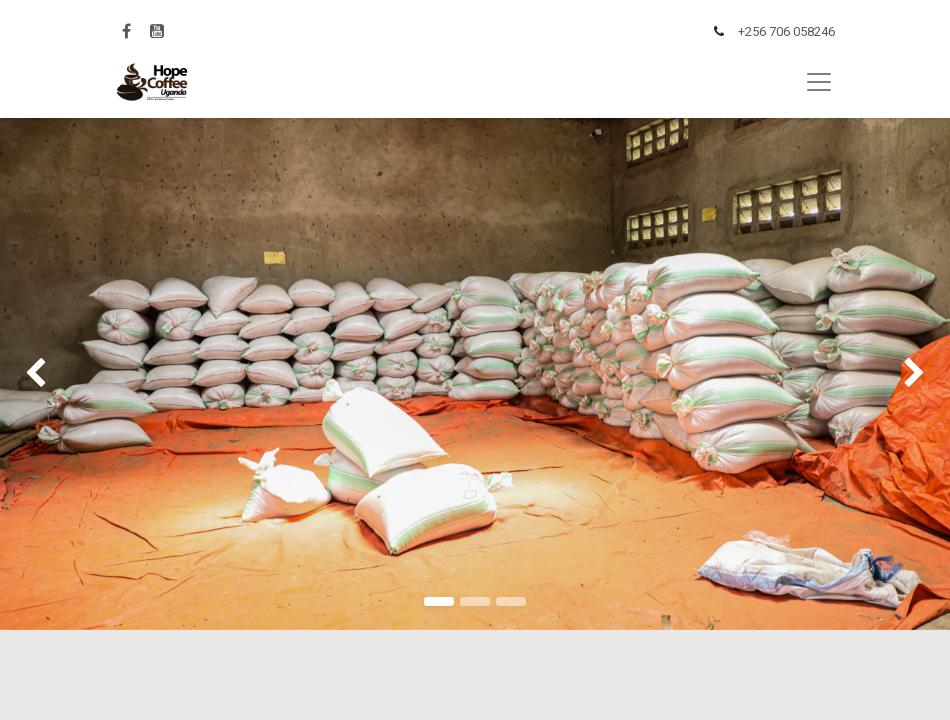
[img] (38, 374)
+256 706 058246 (786, 31)
